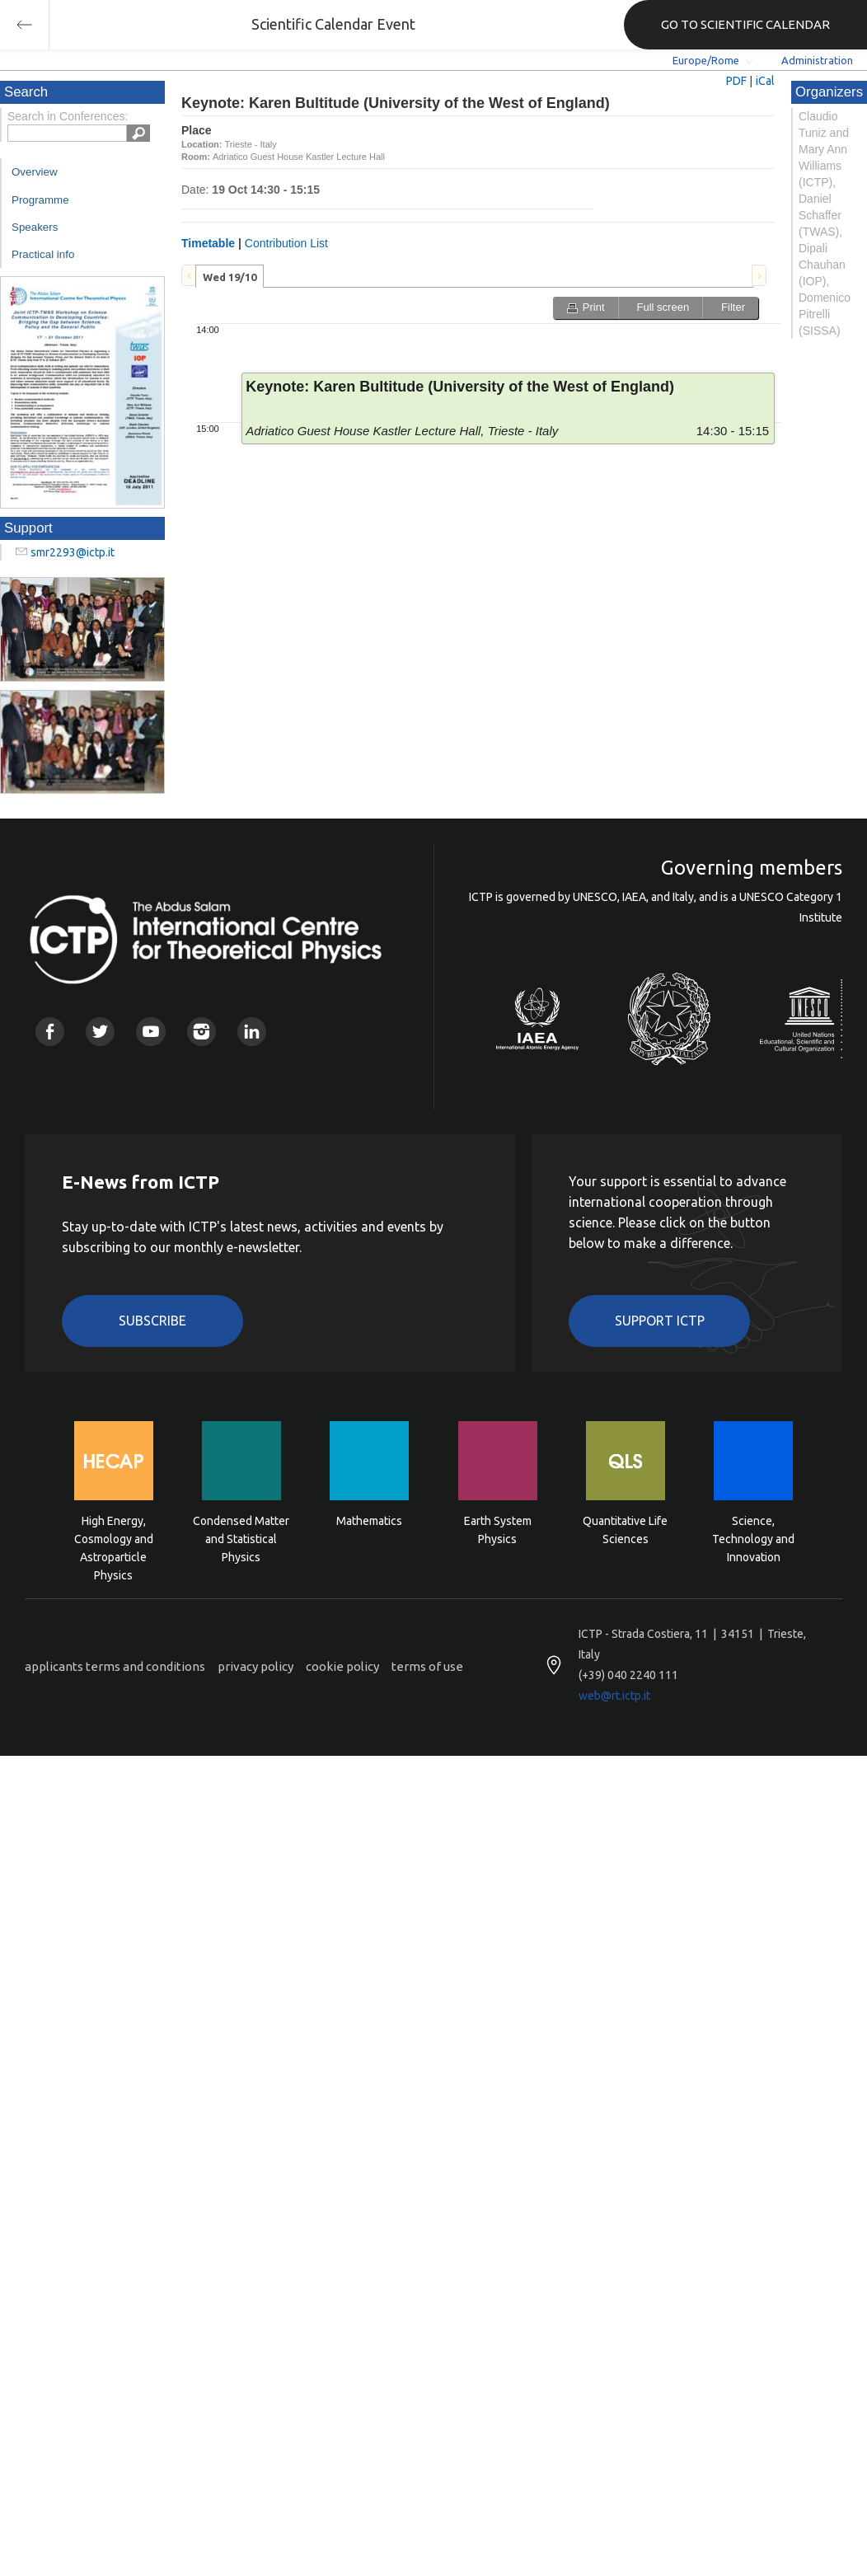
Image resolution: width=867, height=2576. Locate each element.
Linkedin (251, 1031)
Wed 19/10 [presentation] (229, 277)
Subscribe (152, 1320)
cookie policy (342, 1666)
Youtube (150, 1031)
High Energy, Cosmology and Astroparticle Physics (113, 1537)
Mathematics (369, 1520)
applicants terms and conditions (115, 1666)
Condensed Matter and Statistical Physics (241, 1537)
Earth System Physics (498, 1530)
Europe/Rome (706, 60)
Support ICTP (660, 1320)
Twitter (100, 1031)
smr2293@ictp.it (72, 552)
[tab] (229, 276)
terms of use (427, 1666)
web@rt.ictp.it (614, 1695)
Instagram (201, 1031)
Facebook (49, 1031)
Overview (35, 172)
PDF (736, 80)
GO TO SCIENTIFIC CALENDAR (745, 24)
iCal (765, 80)
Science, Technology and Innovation (753, 1537)
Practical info (43, 254)
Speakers (35, 227)
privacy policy (255, 1666)
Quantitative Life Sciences (625, 1530)
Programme (40, 200)
